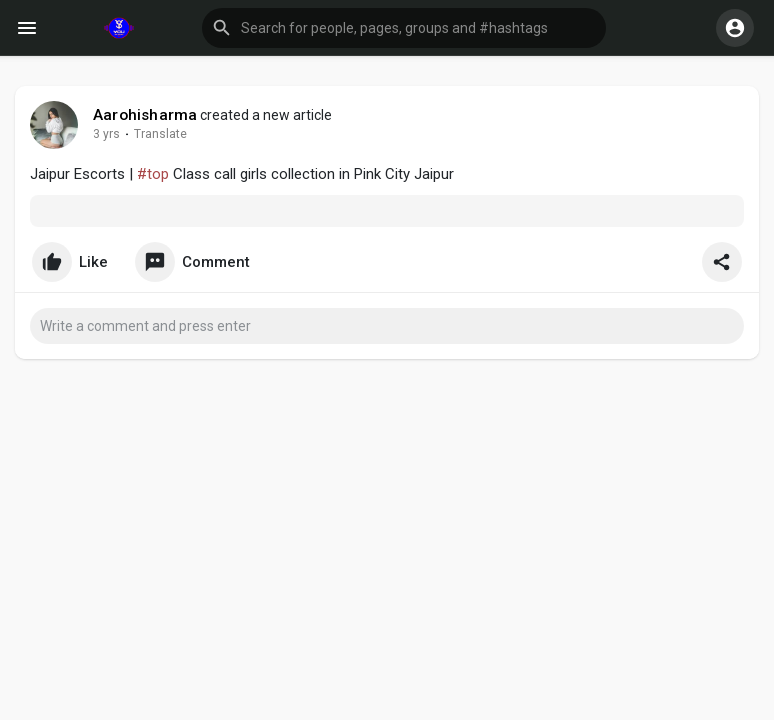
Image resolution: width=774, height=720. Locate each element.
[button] (404, 28)
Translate (160, 134)
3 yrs (106, 134)
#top (153, 174)
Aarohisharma (145, 115)
